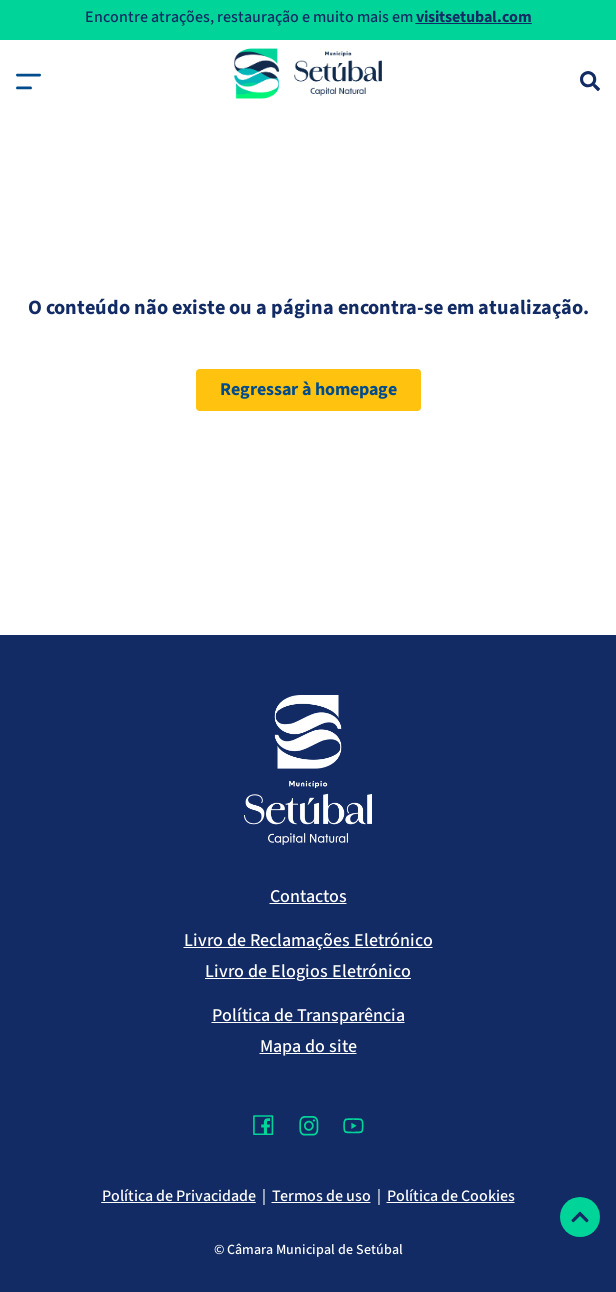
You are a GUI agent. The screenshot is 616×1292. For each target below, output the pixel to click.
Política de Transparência (308, 1015)
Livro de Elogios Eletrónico (308, 971)
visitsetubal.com (474, 17)
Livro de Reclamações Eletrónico (308, 940)
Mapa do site (308, 1046)
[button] (28, 81)
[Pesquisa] (590, 81)
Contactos (308, 896)
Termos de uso (321, 1196)
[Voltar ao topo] (580, 1217)
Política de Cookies (451, 1196)
